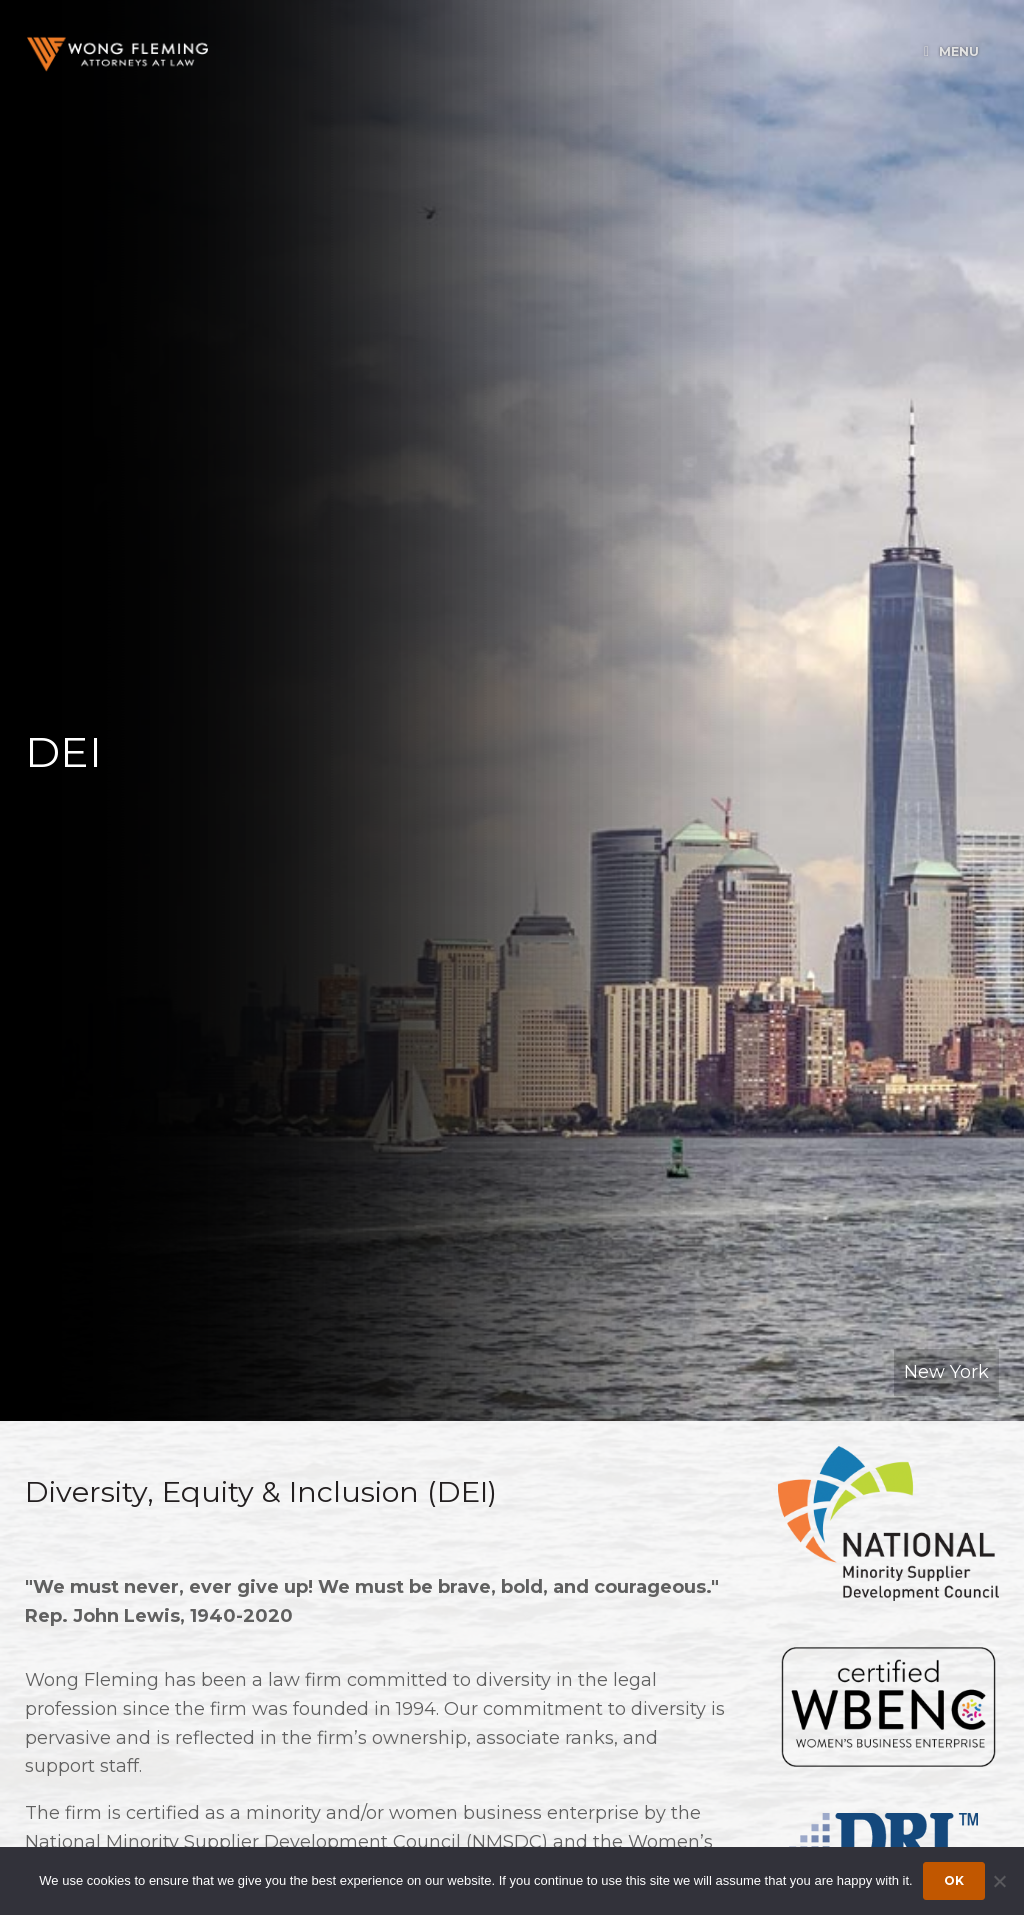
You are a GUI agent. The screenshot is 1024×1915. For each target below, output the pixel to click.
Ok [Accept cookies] (954, 1880)
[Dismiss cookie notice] (999, 1881)
